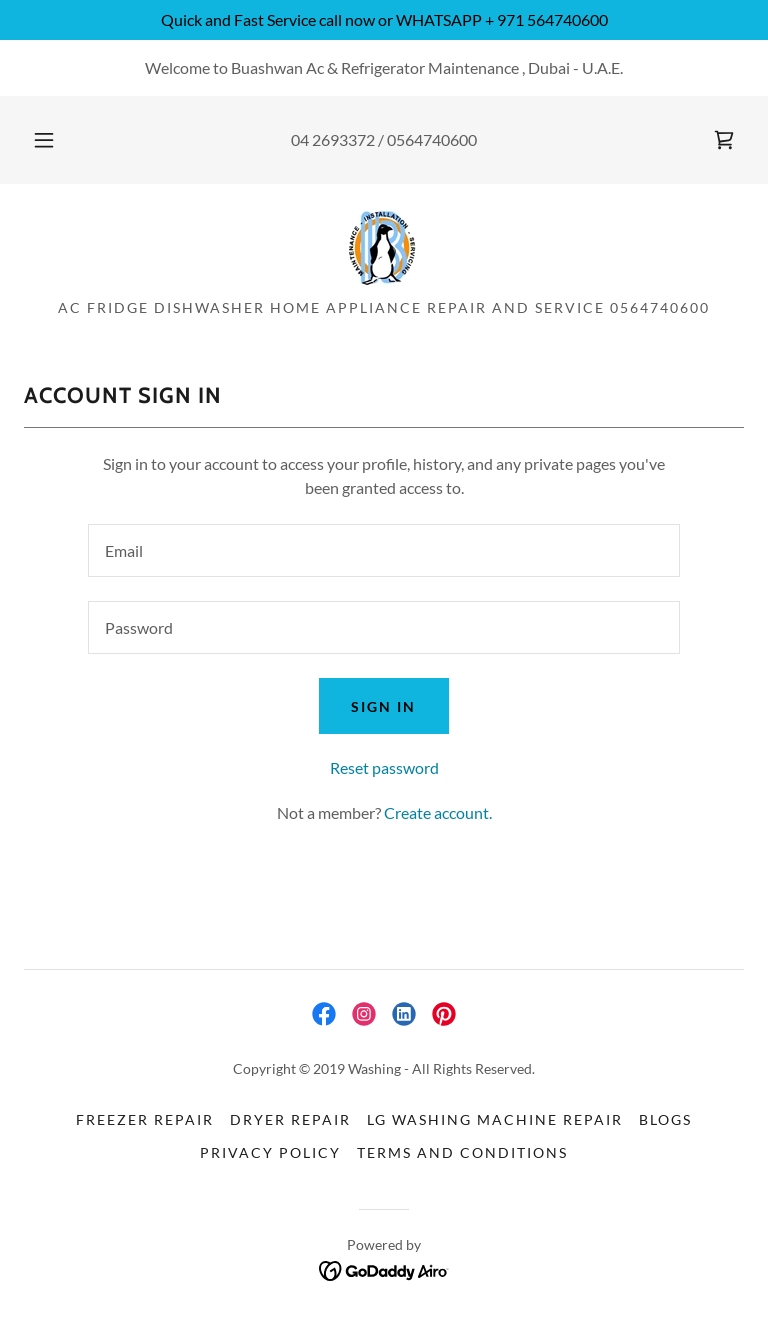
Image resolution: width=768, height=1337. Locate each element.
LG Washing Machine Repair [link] (495, 1119)
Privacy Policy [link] (270, 1152)
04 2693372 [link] (333, 139)
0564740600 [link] (432, 139)
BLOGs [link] (665, 1119)
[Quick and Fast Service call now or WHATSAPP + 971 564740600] (384, 20)
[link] (724, 140)
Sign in (383, 706)
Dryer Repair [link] (290, 1119)
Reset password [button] (384, 767)
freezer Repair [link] (145, 1119)
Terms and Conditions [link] (462, 1152)
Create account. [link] (438, 812)
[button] (55, 140)
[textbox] (384, 550)
